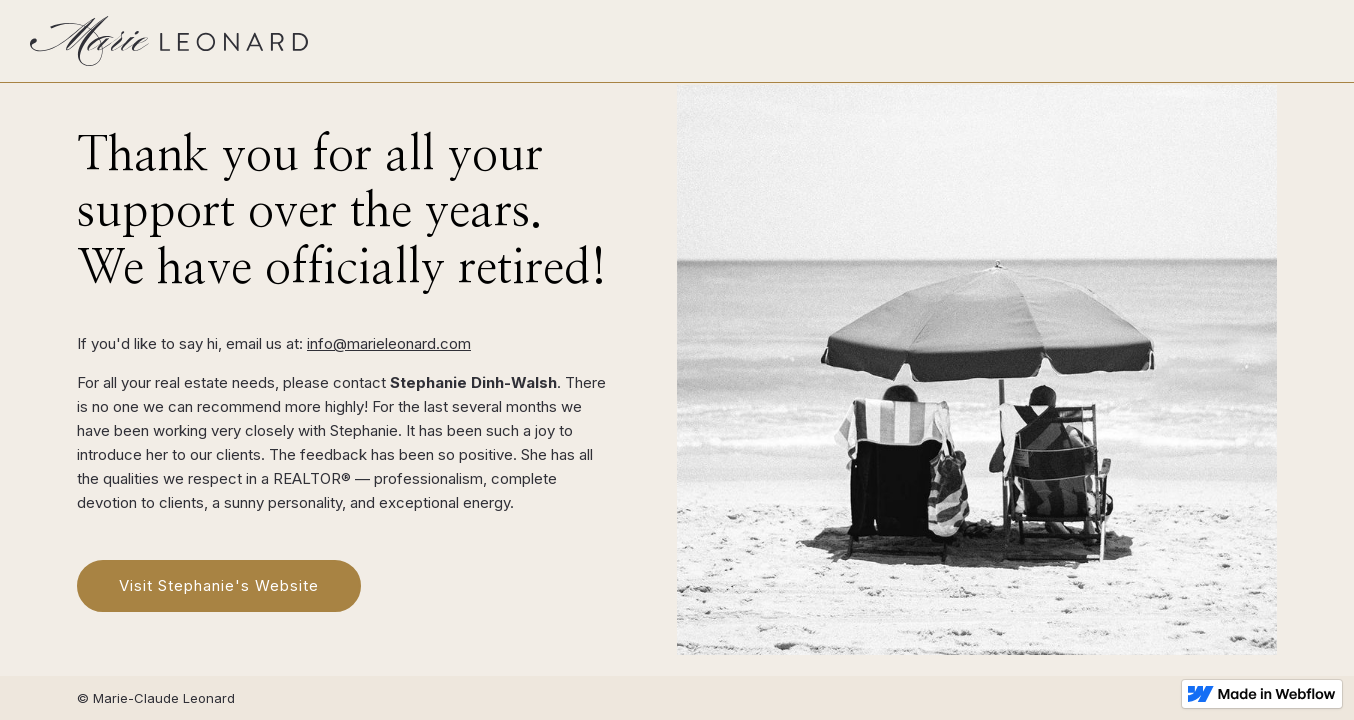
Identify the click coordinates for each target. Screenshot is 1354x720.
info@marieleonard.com (389, 343)
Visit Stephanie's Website (219, 585)
